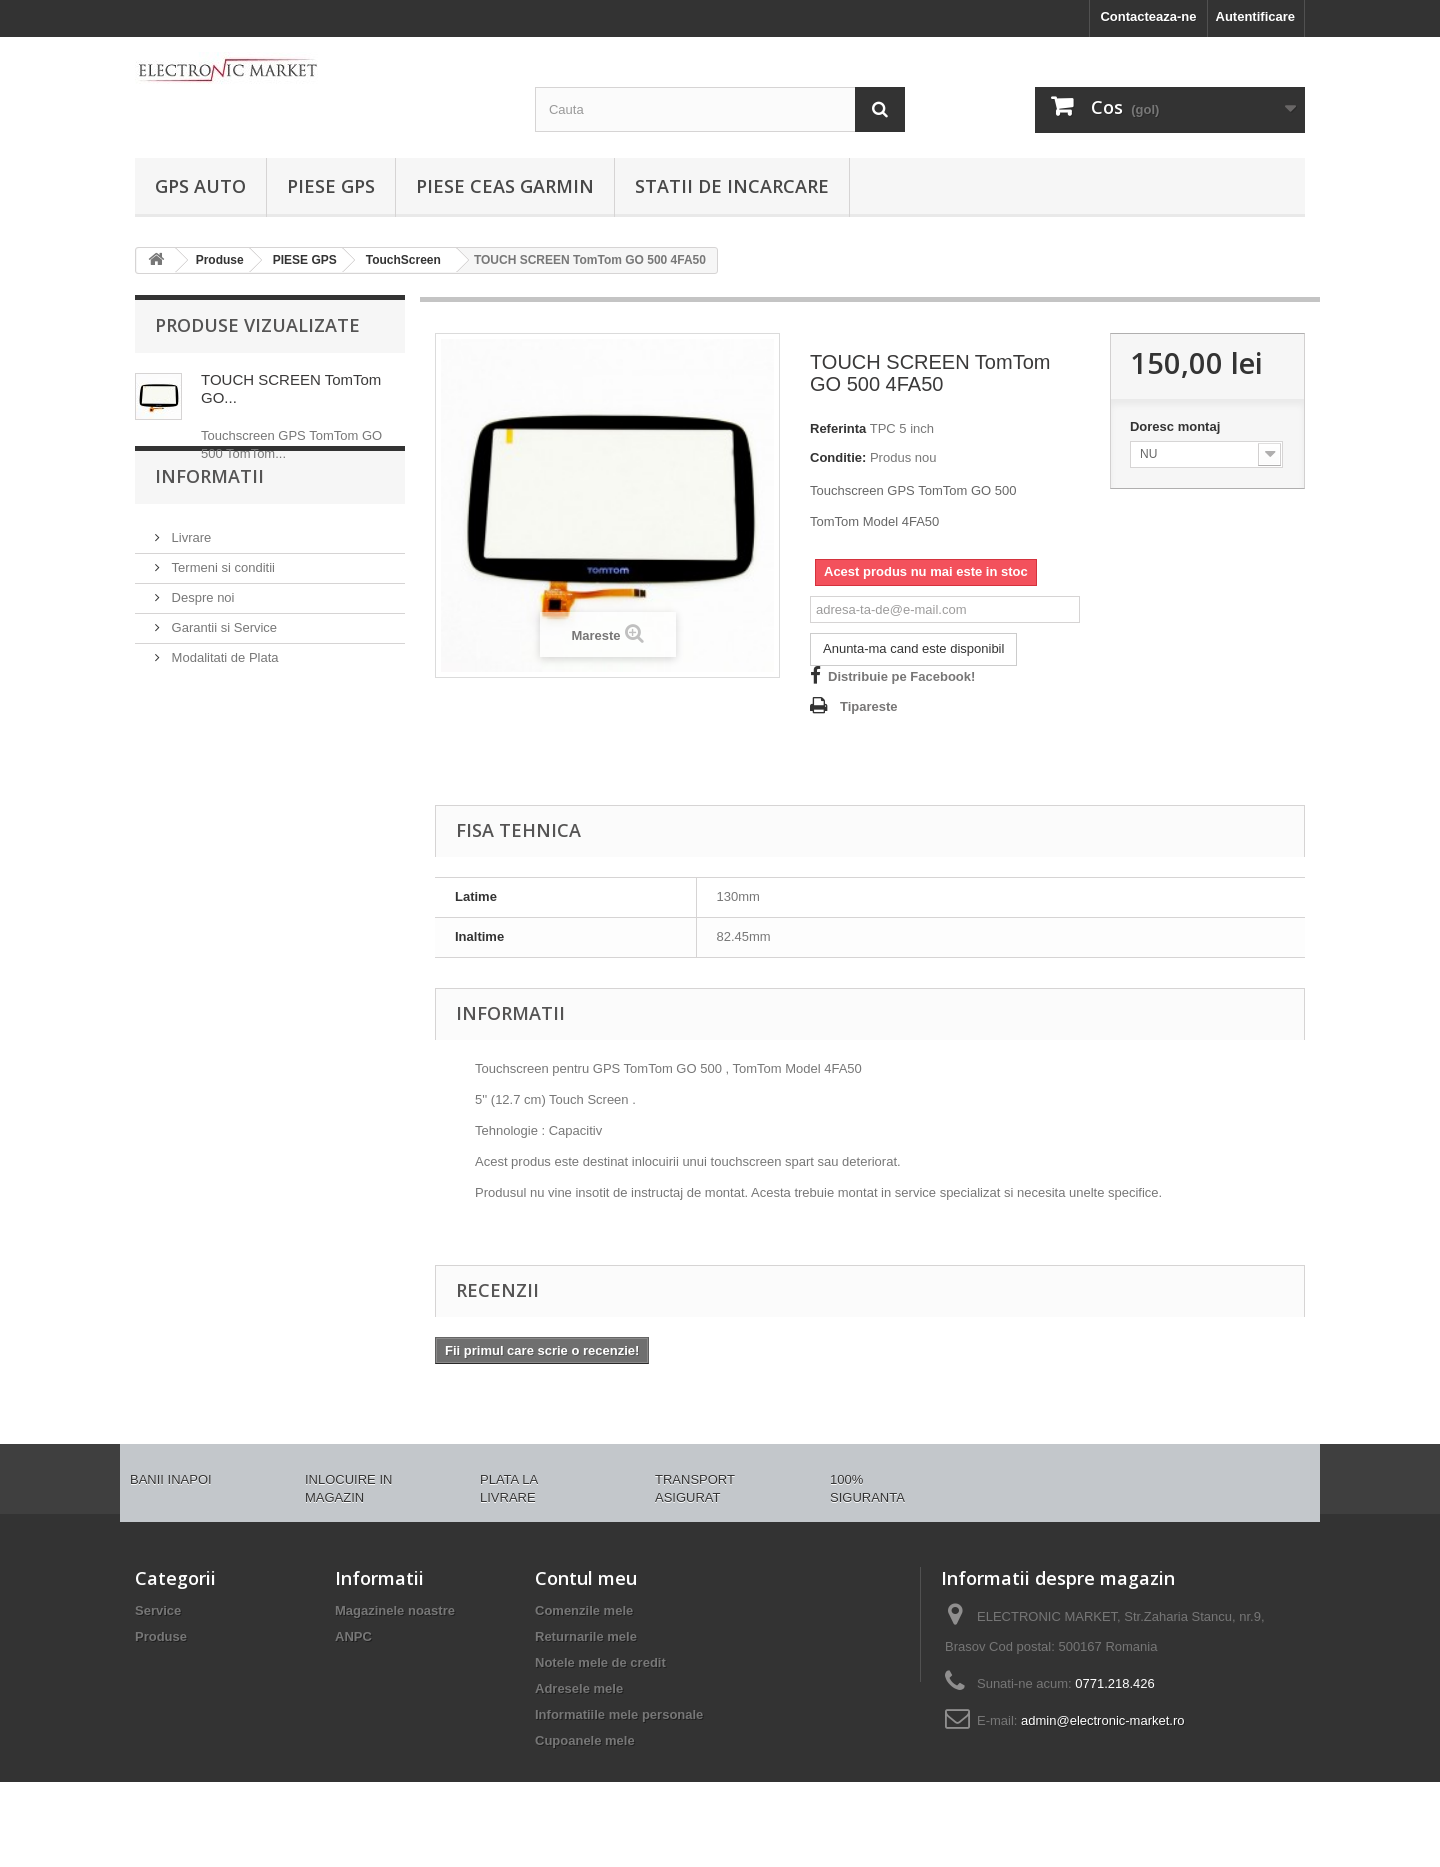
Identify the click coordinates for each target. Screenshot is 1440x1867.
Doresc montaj (1177, 426)
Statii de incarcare (732, 186)
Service (158, 1610)
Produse (161, 1636)
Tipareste (869, 706)
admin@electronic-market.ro (1102, 1720)
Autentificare (1255, 16)
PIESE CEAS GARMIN (505, 186)
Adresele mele (579, 1688)
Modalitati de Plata (223, 710)
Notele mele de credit (600, 1662)
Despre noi (201, 650)
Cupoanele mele (585, 1740)
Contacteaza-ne (1148, 16)
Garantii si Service (222, 680)
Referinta (838, 428)
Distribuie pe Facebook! (901, 676)
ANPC (353, 1636)
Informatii (209, 537)
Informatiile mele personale (619, 1714)
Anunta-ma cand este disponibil (913, 648)
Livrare (189, 590)
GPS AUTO (200, 186)
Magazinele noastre (395, 1610)
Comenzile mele (584, 1610)
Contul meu (586, 1578)
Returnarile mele (586, 1636)
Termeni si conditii (221, 620)
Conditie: (838, 457)
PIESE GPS (331, 186)
